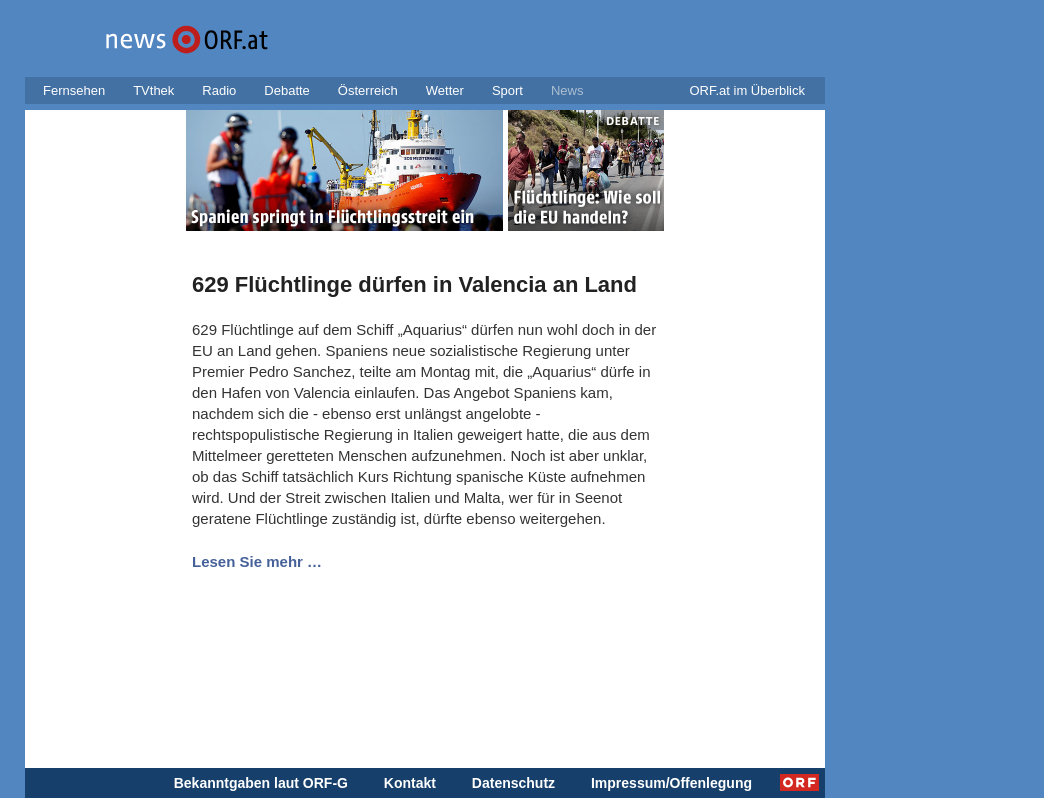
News (567, 90)
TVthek (153, 90)
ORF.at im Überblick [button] (747, 90)
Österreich (368, 90)
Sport (507, 90)
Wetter (445, 90)
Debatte (287, 90)
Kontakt (410, 783)
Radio (219, 90)
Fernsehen (74, 90)
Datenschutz (513, 783)
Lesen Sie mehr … (257, 561)
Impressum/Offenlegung (671, 783)
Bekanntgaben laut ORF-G (261, 783)
